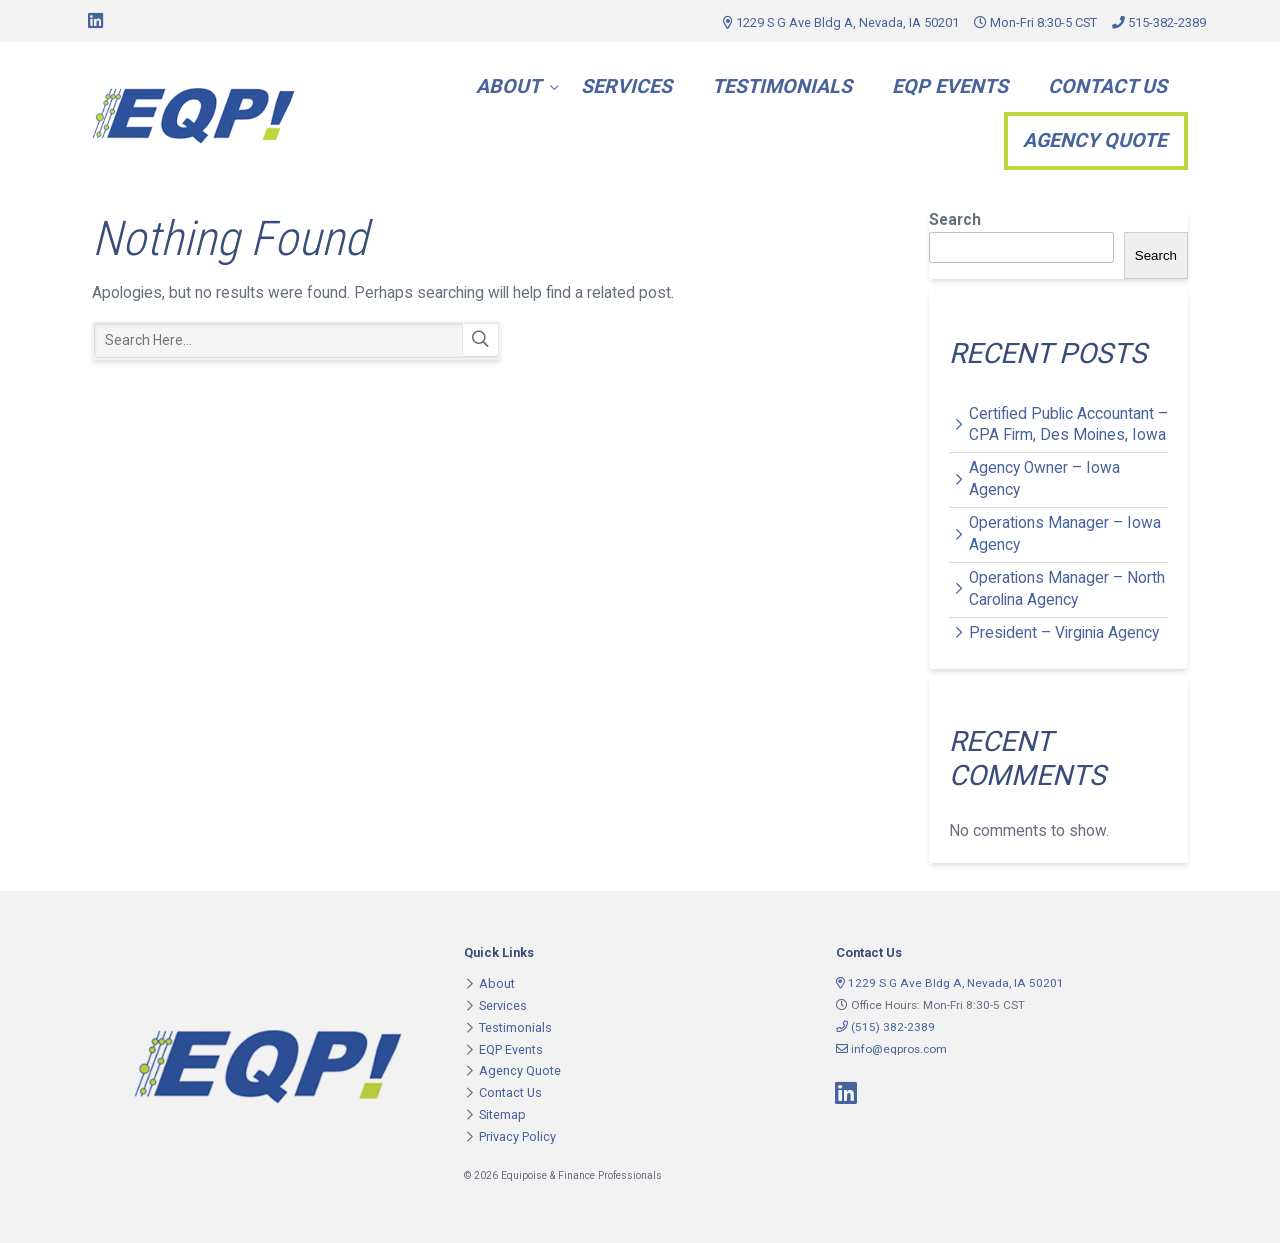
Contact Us (1107, 86)
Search (480, 340)
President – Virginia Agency (1064, 633)
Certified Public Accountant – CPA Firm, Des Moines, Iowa (1068, 425)
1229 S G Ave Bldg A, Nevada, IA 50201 (841, 22)
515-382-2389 (1159, 22)
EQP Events (950, 86)
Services (626, 86)
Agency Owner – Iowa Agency (1044, 479)
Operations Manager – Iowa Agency (1065, 534)
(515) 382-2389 (885, 1027)
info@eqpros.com (891, 1049)
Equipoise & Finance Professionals (193, 116)
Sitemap (502, 1114)
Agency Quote (1095, 140)
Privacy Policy (517, 1136)
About (508, 86)
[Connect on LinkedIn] (95, 21)
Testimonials (782, 86)
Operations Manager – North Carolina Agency (1067, 589)
